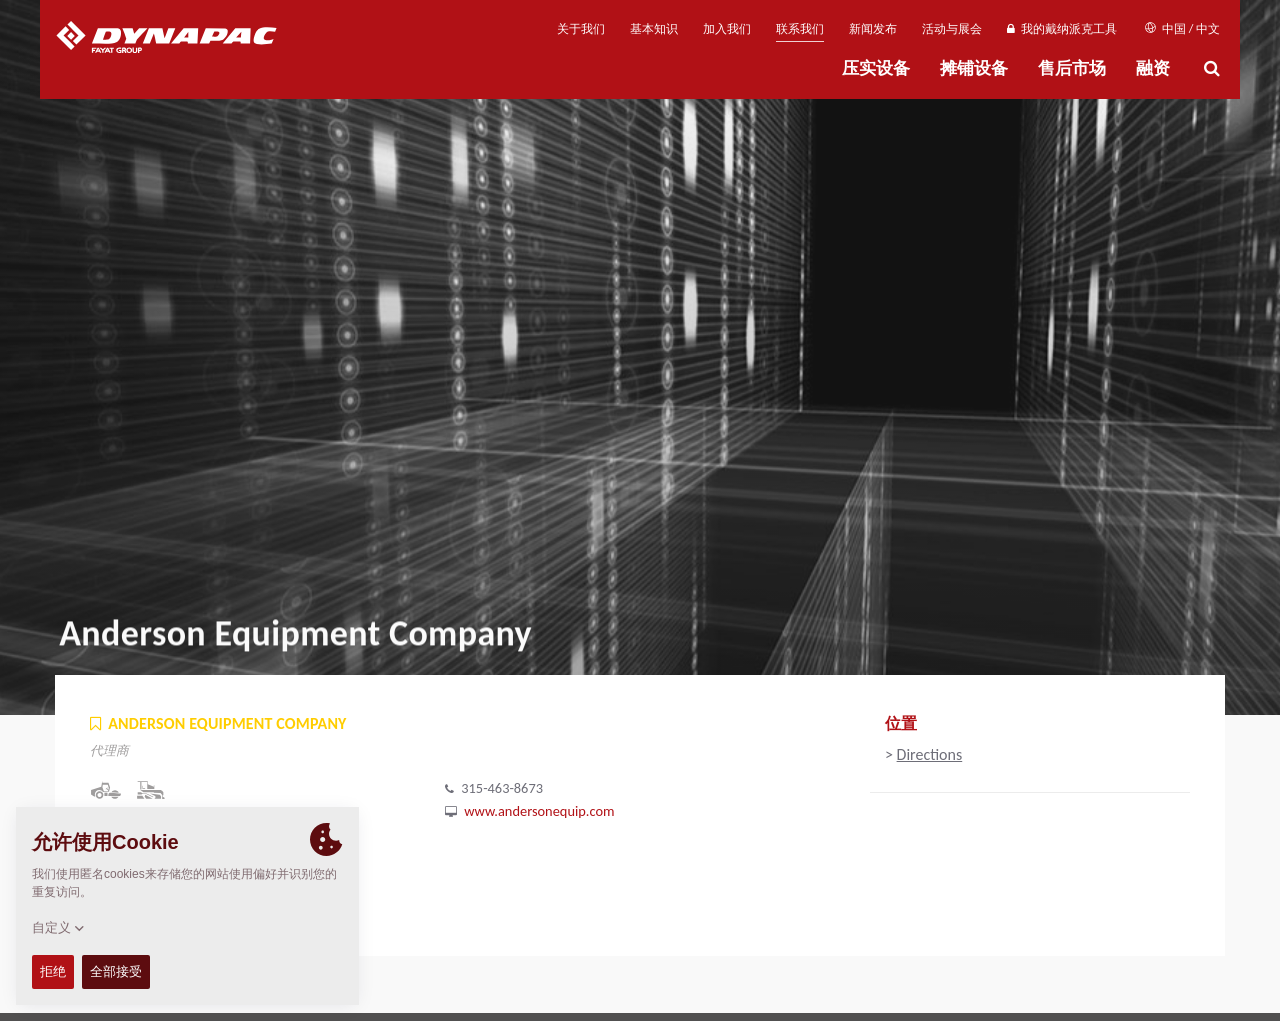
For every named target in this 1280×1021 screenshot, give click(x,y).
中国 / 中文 (1182, 29)
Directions (930, 754)
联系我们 (800, 29)
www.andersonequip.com (539, 811)
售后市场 (1072, 68)
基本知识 (654, 29)
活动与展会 (952, 29)
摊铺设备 (974, 68)
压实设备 (876, 68)
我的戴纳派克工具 (1061, 29)
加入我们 (727, 29)
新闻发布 (873, 29)
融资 (1153, 68)
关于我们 (581, 29)
